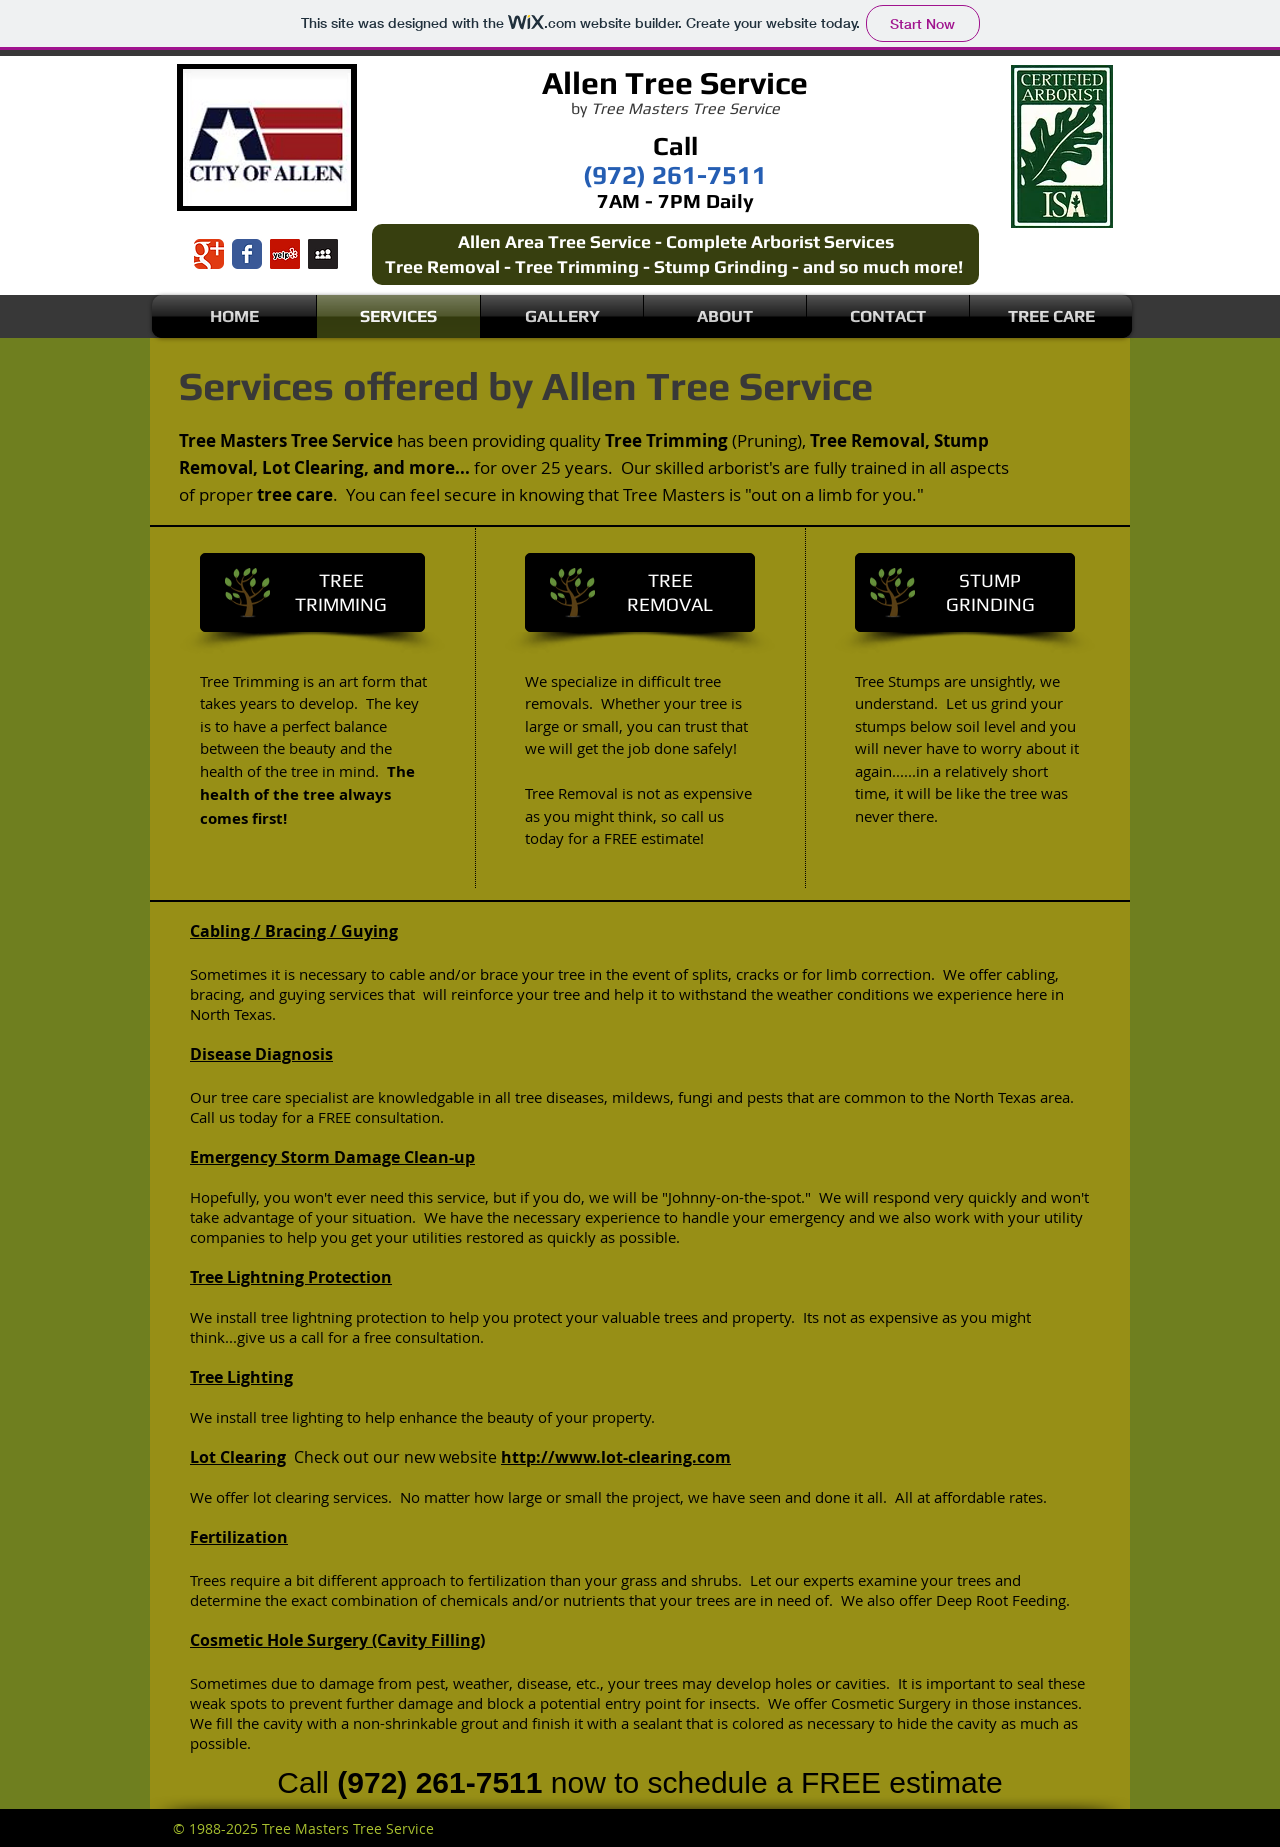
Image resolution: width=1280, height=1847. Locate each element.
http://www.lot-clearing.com (616, 1457)
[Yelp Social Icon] (285, 254)
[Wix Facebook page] (247, 254)
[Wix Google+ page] (209, 254)
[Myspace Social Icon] (323, 254)
